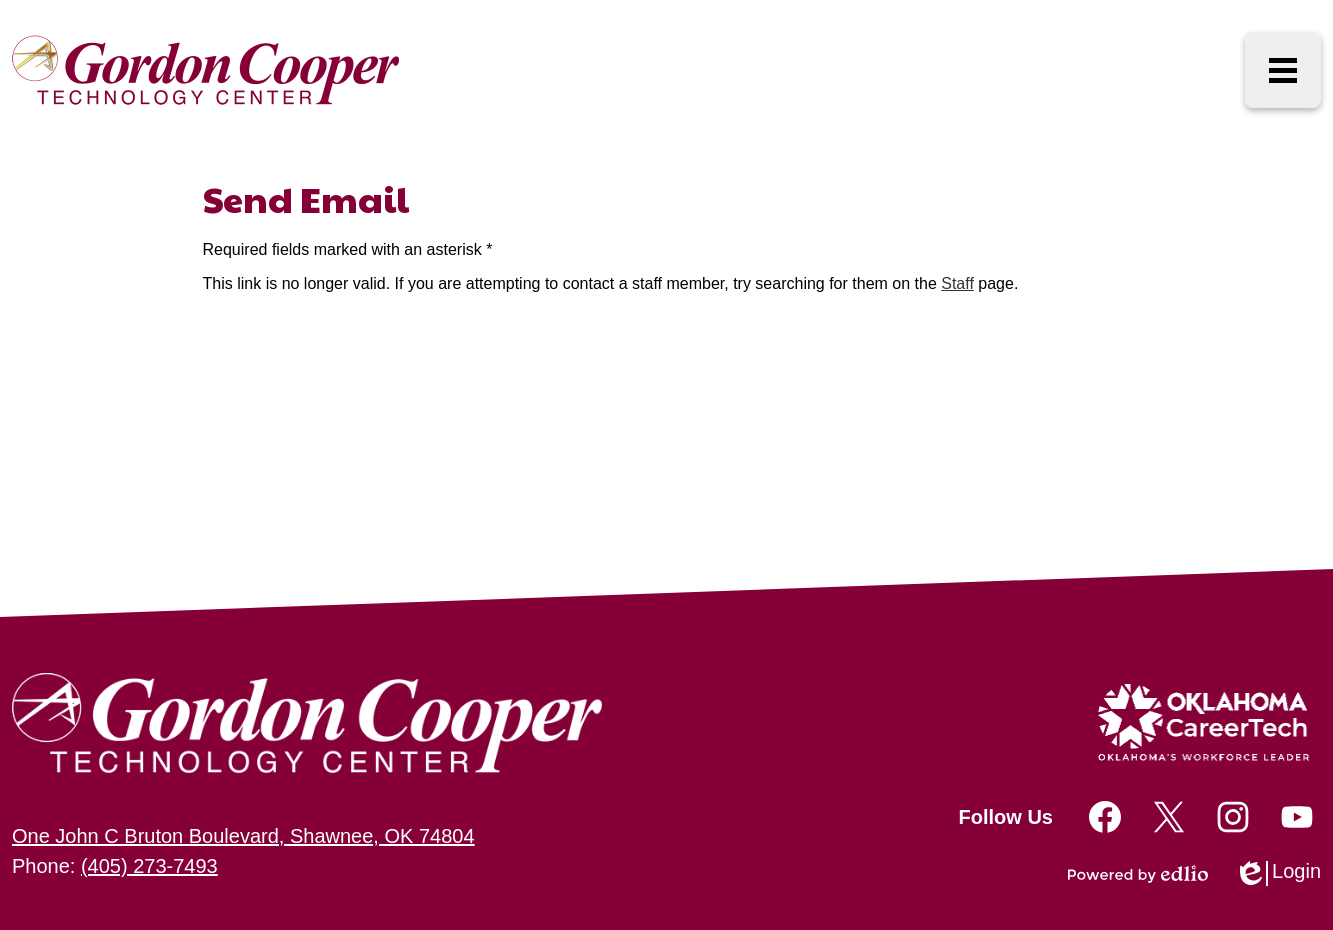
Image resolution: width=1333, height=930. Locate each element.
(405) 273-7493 (149, 866)
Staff (957, 283)
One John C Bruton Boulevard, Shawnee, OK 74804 (243, 836)
